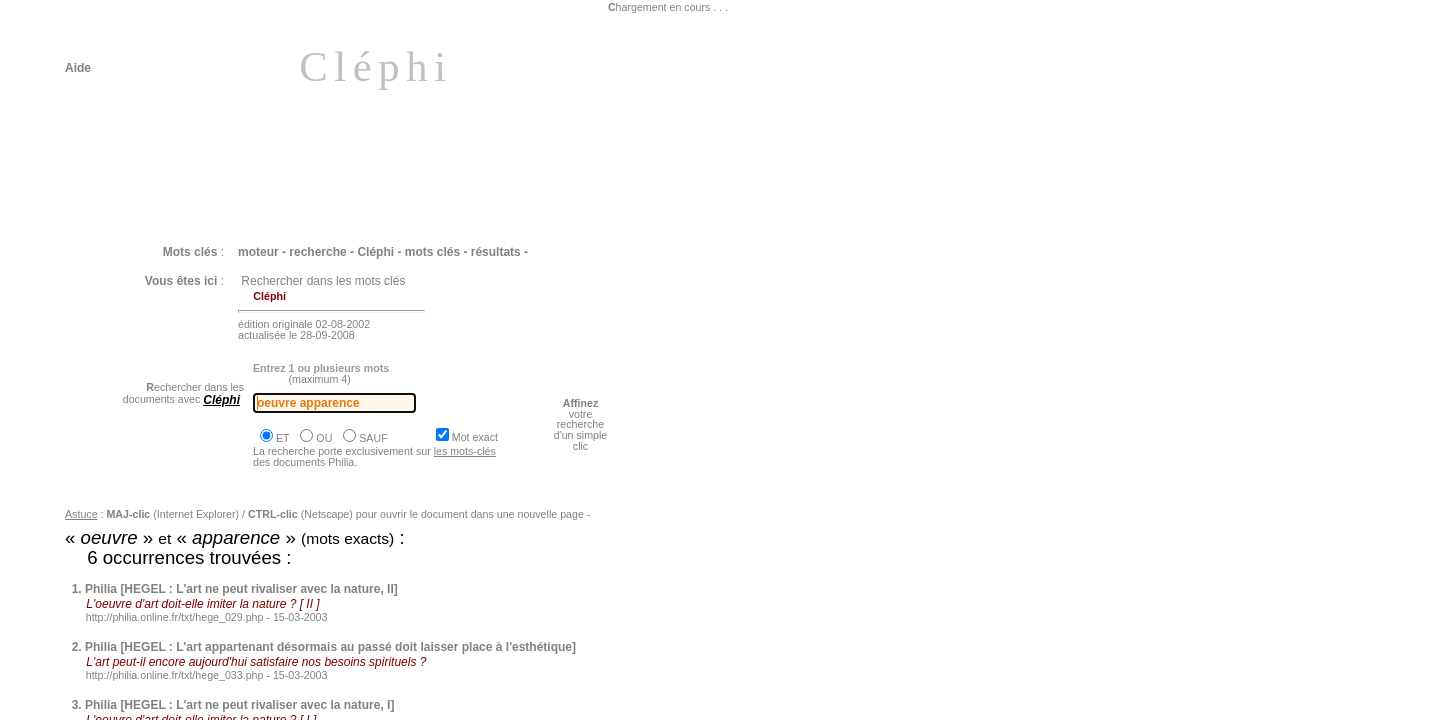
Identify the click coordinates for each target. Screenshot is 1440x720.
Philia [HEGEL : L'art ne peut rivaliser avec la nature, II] (241, 589)
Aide (78, 68)
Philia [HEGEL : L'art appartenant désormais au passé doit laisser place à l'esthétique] (330, 647)
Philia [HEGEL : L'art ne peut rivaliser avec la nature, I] (239, 705)
